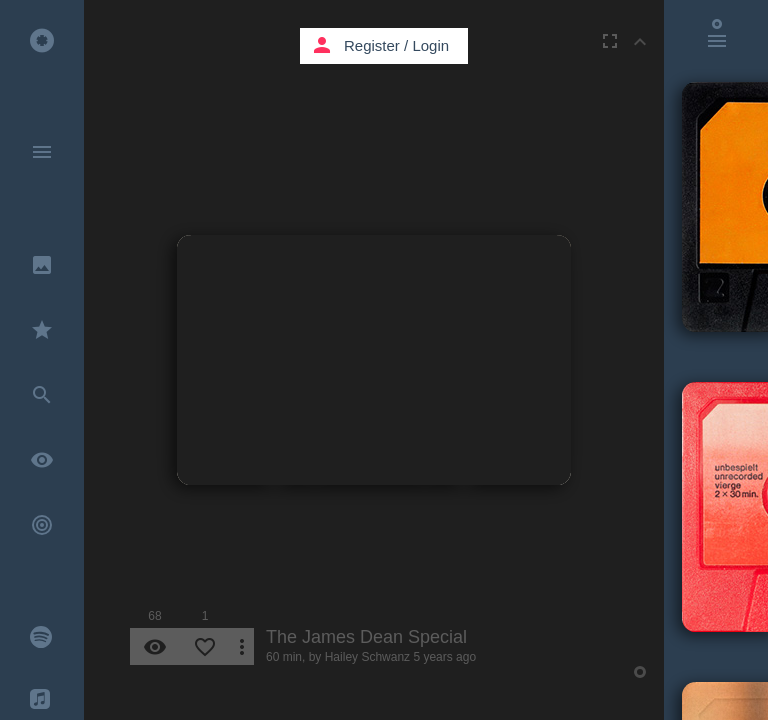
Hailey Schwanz (367, 657)
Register (372, 45)
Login (430, 45)
